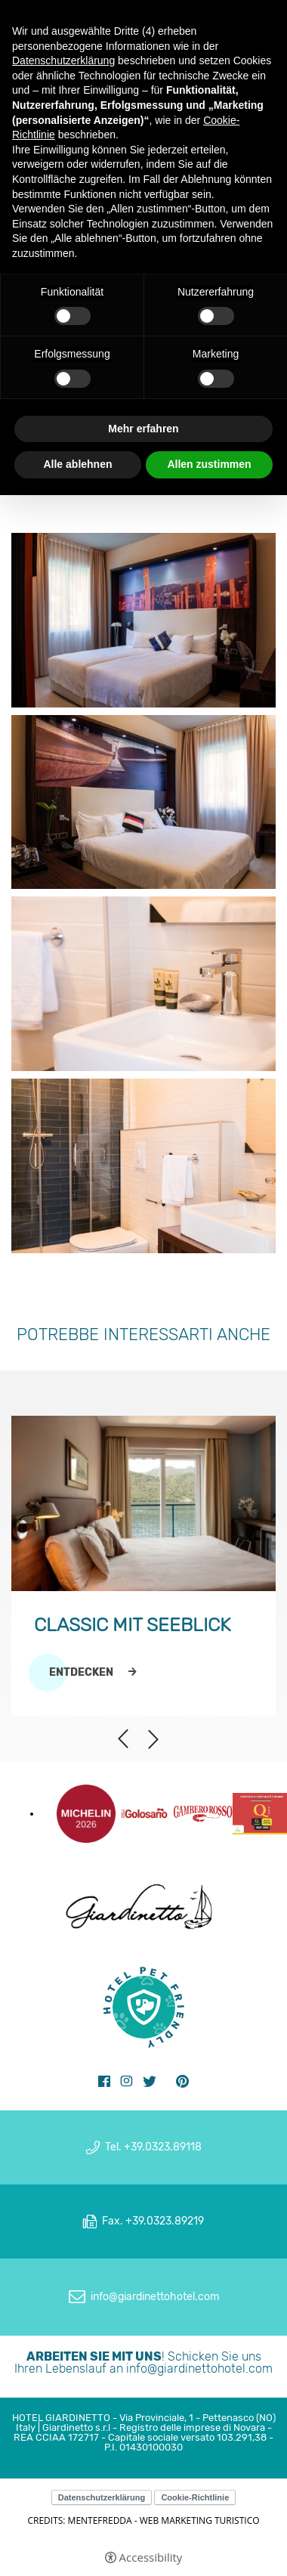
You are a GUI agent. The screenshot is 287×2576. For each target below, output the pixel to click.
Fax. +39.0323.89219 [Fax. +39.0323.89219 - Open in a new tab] (153, 2221)
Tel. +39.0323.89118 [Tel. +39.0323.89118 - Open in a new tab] (153, 2147)
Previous (123, 1739)
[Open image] (143, 622)
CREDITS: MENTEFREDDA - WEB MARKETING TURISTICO (143, 2520)
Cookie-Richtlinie (195, 2497)
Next (153, 1731)
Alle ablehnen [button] (77, 464)
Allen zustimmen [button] (209, 464)
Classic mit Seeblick (132, 1625)
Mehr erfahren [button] (143, 429)
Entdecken (81, 1673)
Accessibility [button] (151, 2557)
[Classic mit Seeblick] (143, 1503)
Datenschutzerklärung (102, 2497)
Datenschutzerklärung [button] (63, 60)
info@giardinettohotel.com (199, 2368)
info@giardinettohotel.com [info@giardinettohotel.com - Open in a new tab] (155, 2296)
